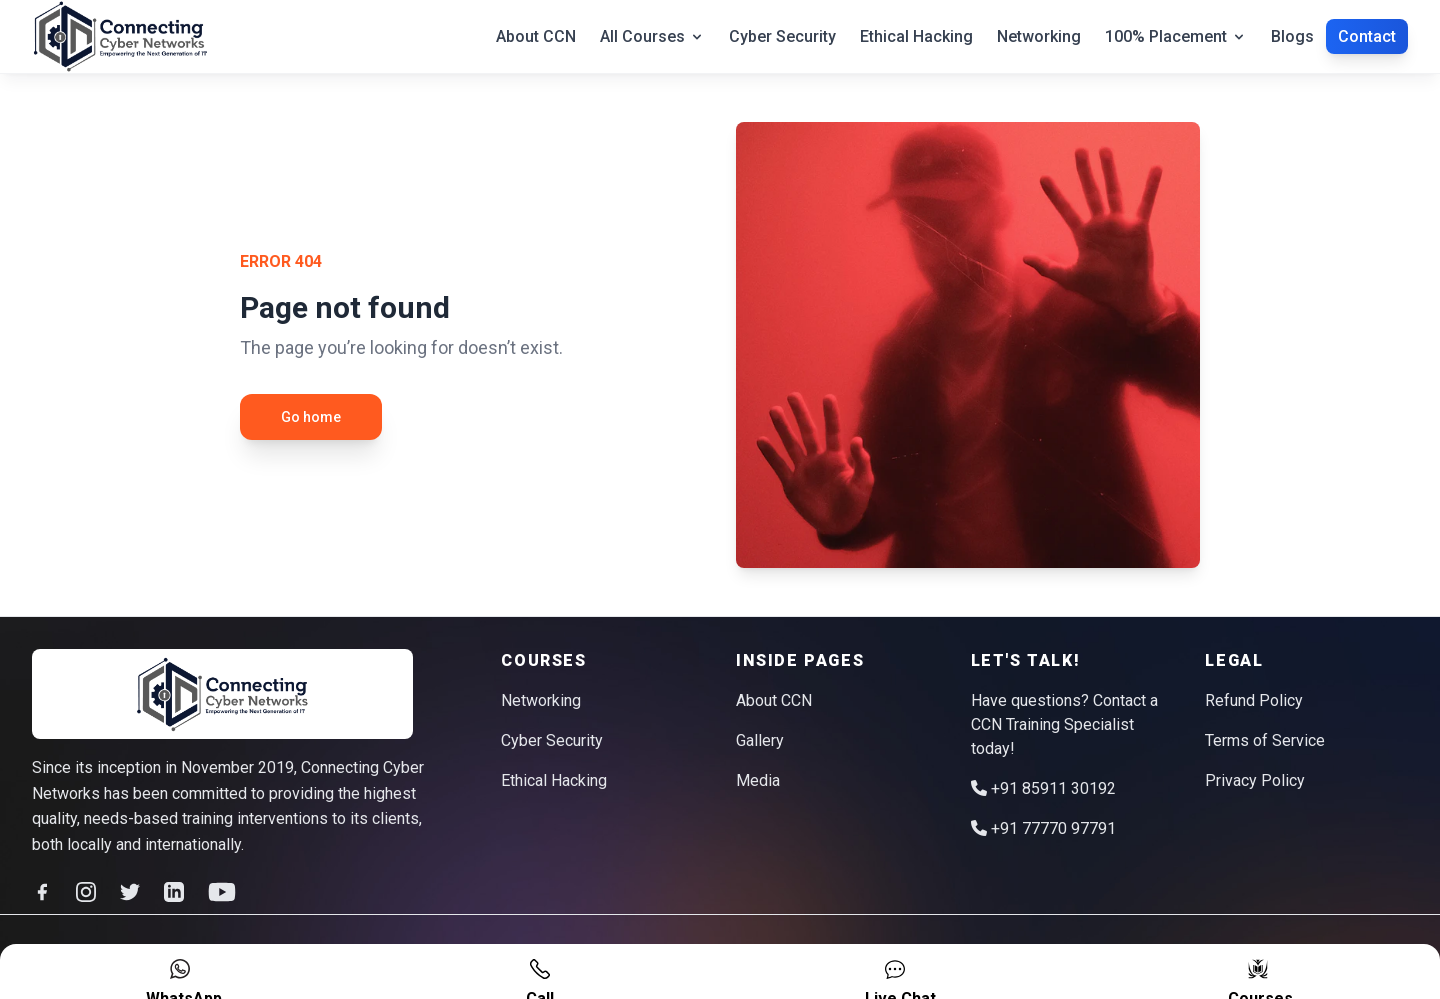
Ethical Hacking (916, 36)
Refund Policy (1254, 700)
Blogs (1292, 36)
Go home (311, 417)
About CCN (536, 36)
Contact (1367, 36)
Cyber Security (782, 36)
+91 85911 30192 (1043, 788)
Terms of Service (1265, 740)
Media (758, 780)
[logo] (223, 694)
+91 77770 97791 (1043, 828)
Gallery (760, 740)
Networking (1039, 36)
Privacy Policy (1255, 780)
